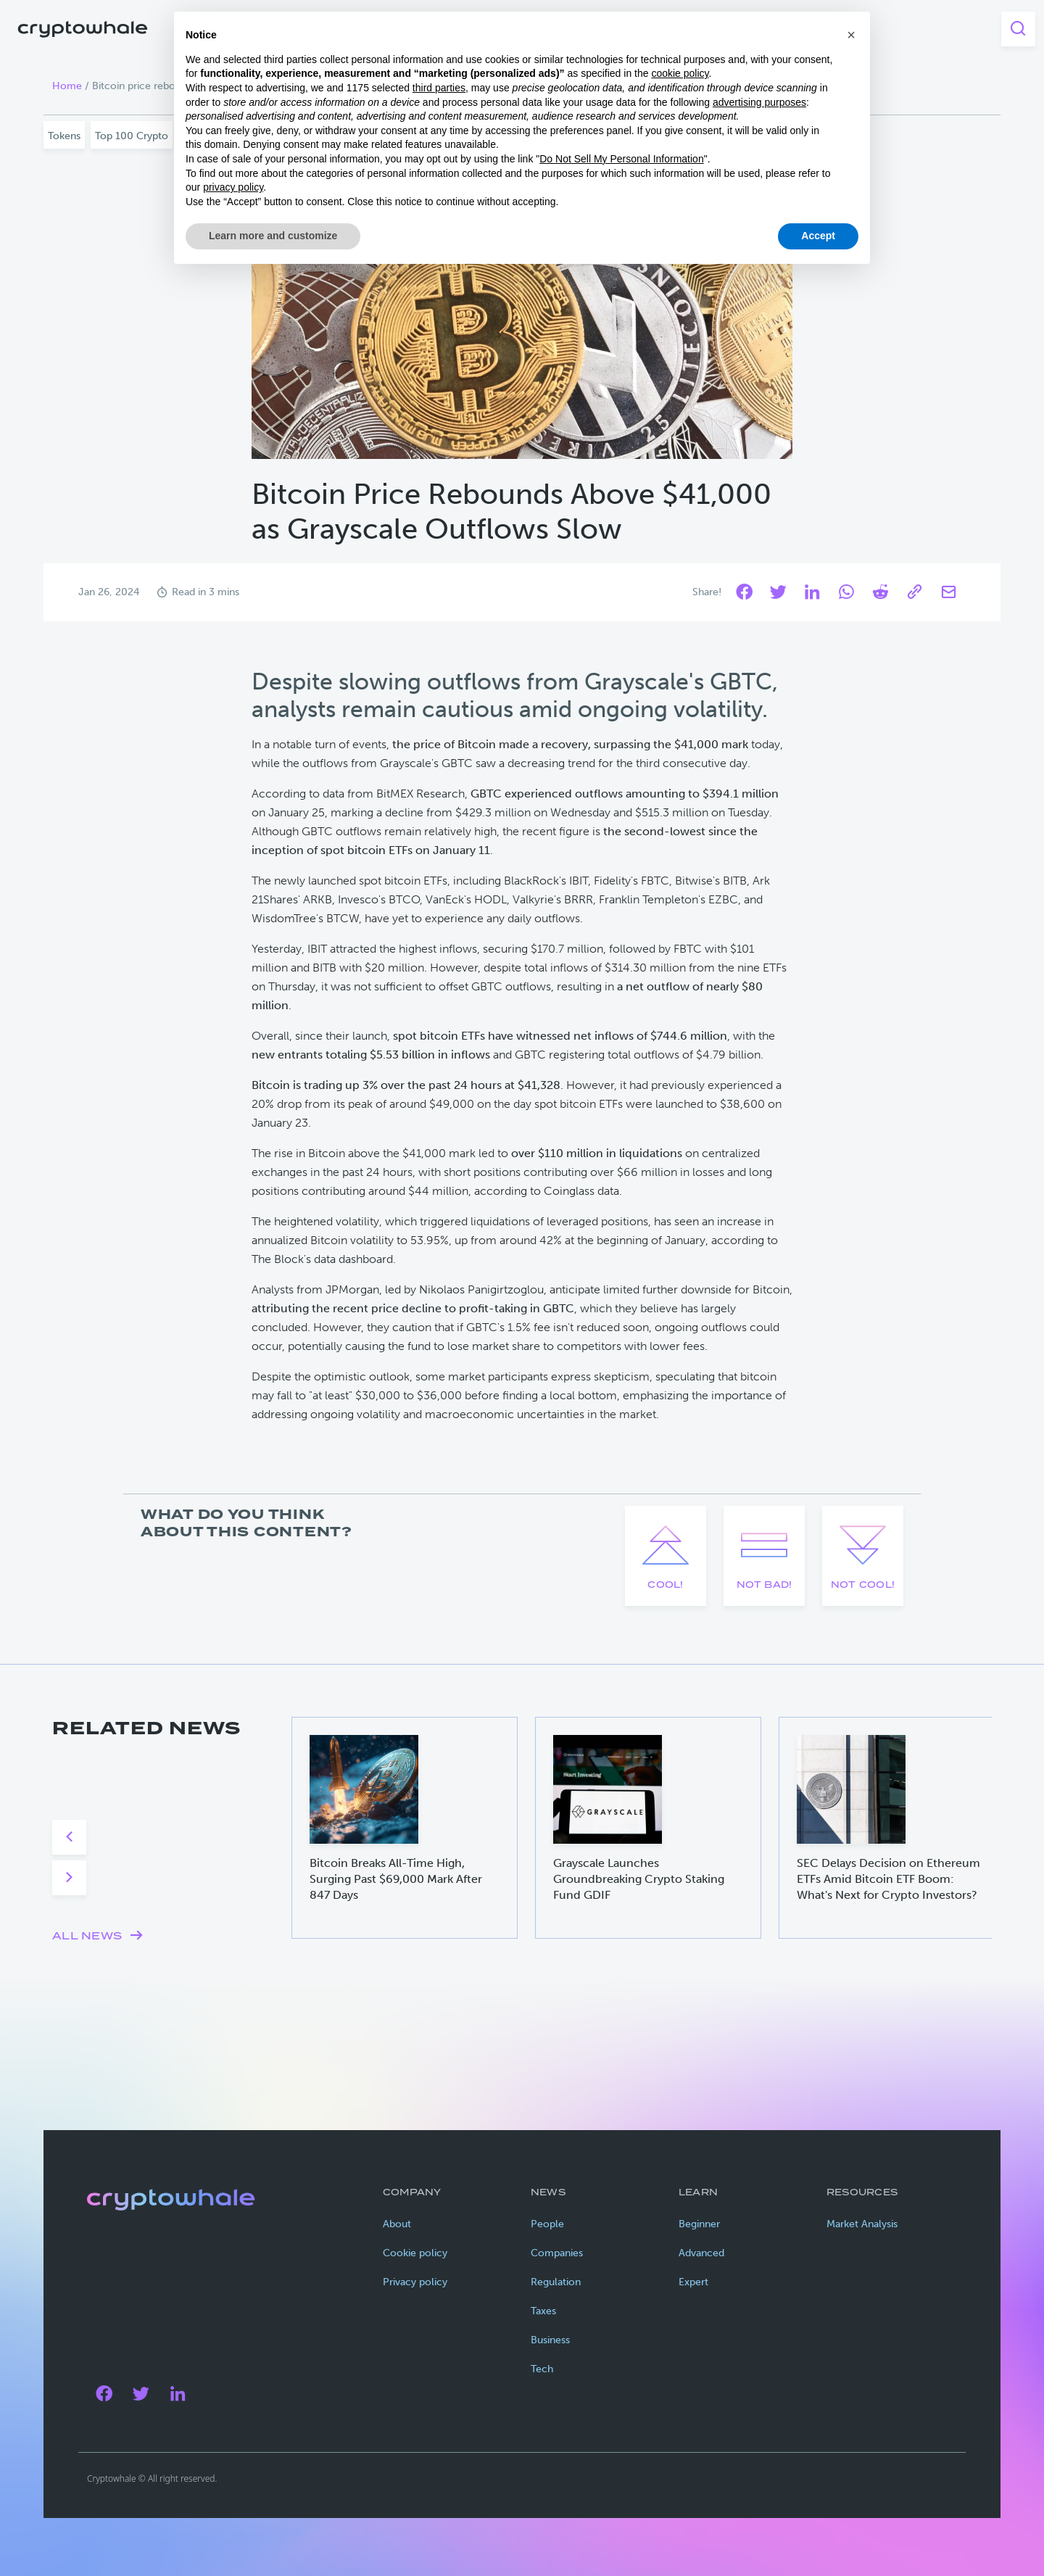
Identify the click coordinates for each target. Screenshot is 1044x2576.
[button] (851, 34)
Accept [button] (818, 235)
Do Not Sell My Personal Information (621, 159)
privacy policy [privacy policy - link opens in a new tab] (233, 187)
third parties (439, 88)
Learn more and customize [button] (273, 235)
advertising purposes (759, 102)
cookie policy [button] (679, 73)
